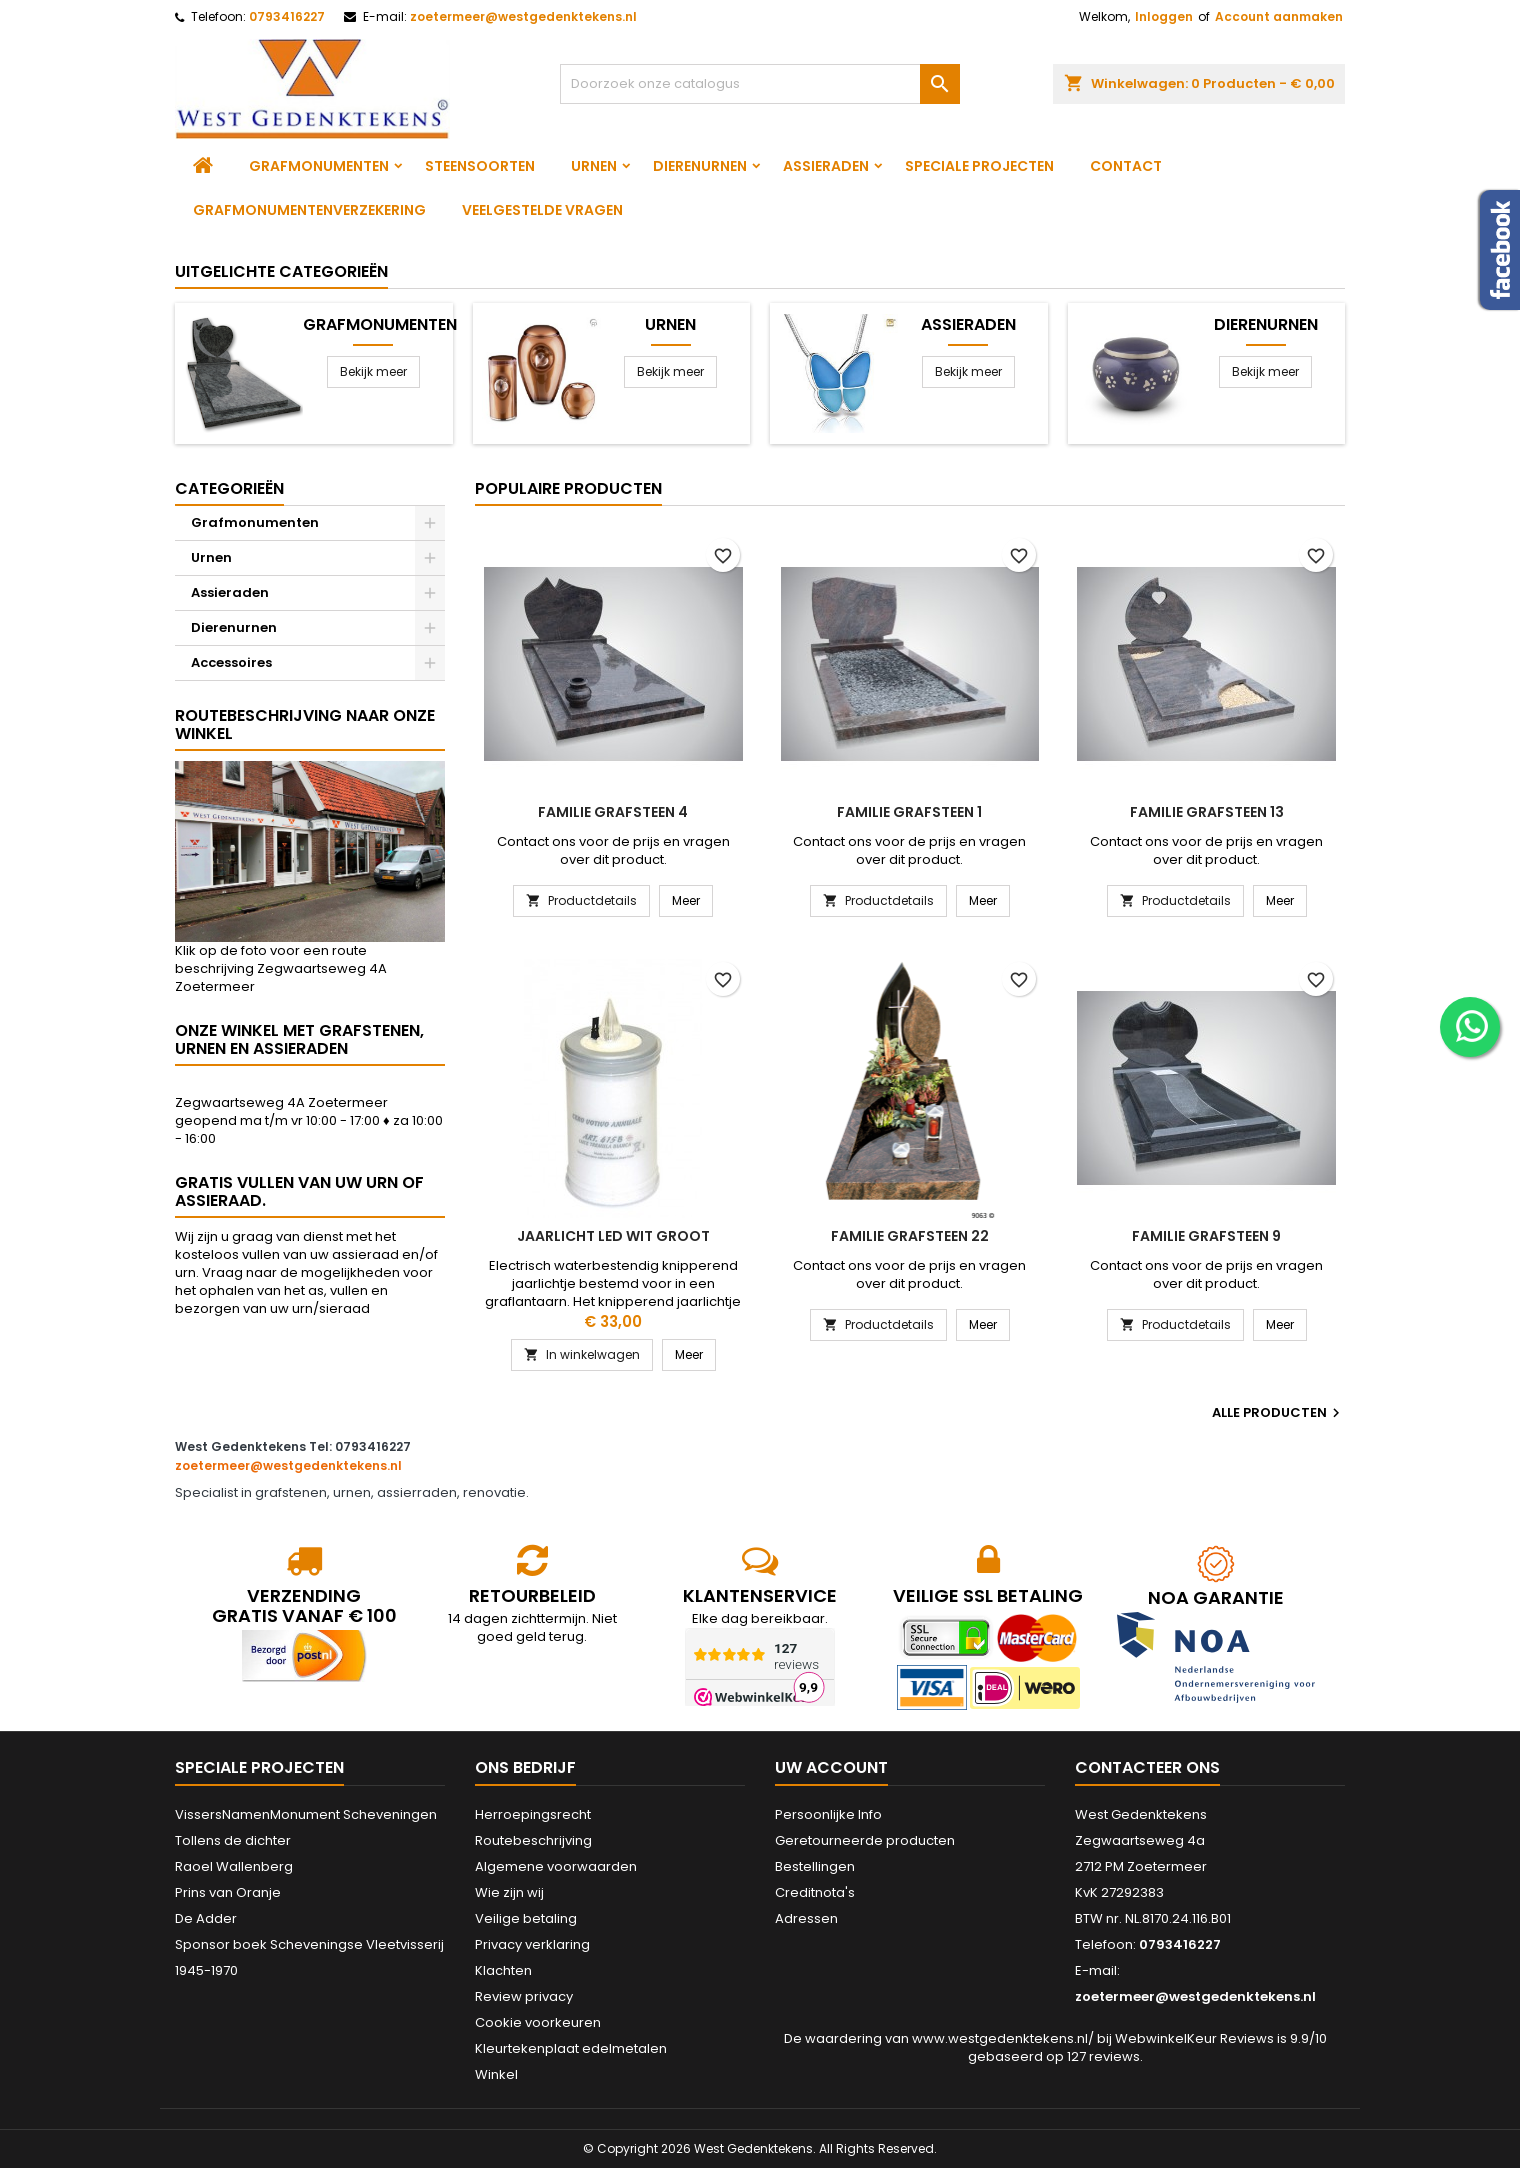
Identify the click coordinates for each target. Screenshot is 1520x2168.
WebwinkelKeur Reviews (1194, 2038)
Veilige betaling (526, 1918)
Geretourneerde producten (865, 1840)
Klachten (503, 1970)
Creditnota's (815, 1892)
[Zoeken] (760, 84)
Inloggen (1164, 16)
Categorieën (229, 488)
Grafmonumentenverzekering (309, 210)
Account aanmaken (1279, 16)
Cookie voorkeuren (538, 2022)
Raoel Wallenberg (234, 1866)
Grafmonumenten (319, 166)
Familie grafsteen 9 (1206, 1236)
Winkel (496, 2074)
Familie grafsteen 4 (613, 812)
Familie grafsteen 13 (1207, 812)
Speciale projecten (979, 166)
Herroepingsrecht (533, 1814)
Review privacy (524, 1996)
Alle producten (1278, 1413)
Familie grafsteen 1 (909, 812)
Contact (1126, 166)
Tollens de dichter (233, 1840)
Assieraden (826, 166)
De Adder (206, 1918)
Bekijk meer (373, 371)
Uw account (831, 1767)
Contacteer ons (1147, 1767)
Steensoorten (480, 166)
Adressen (806, 1918)
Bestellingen (815, 1866)
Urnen (594, 166)
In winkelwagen (582, 1354)
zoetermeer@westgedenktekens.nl (523, 16)
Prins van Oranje (228, 1892)
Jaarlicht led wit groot (613, 1236)
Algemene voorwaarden (556, 1866)
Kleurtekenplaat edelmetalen (571, 2048)
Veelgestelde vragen (542, 210)
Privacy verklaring (532, 1944)
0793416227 (287, 16)
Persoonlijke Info (828, 1814)
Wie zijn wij (509, 1892)
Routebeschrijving (533, 1840)
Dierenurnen (700, 166)
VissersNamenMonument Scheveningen (306, 1814)
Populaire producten (568, 488)
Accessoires (231, 662)
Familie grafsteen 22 (910, 1236)
